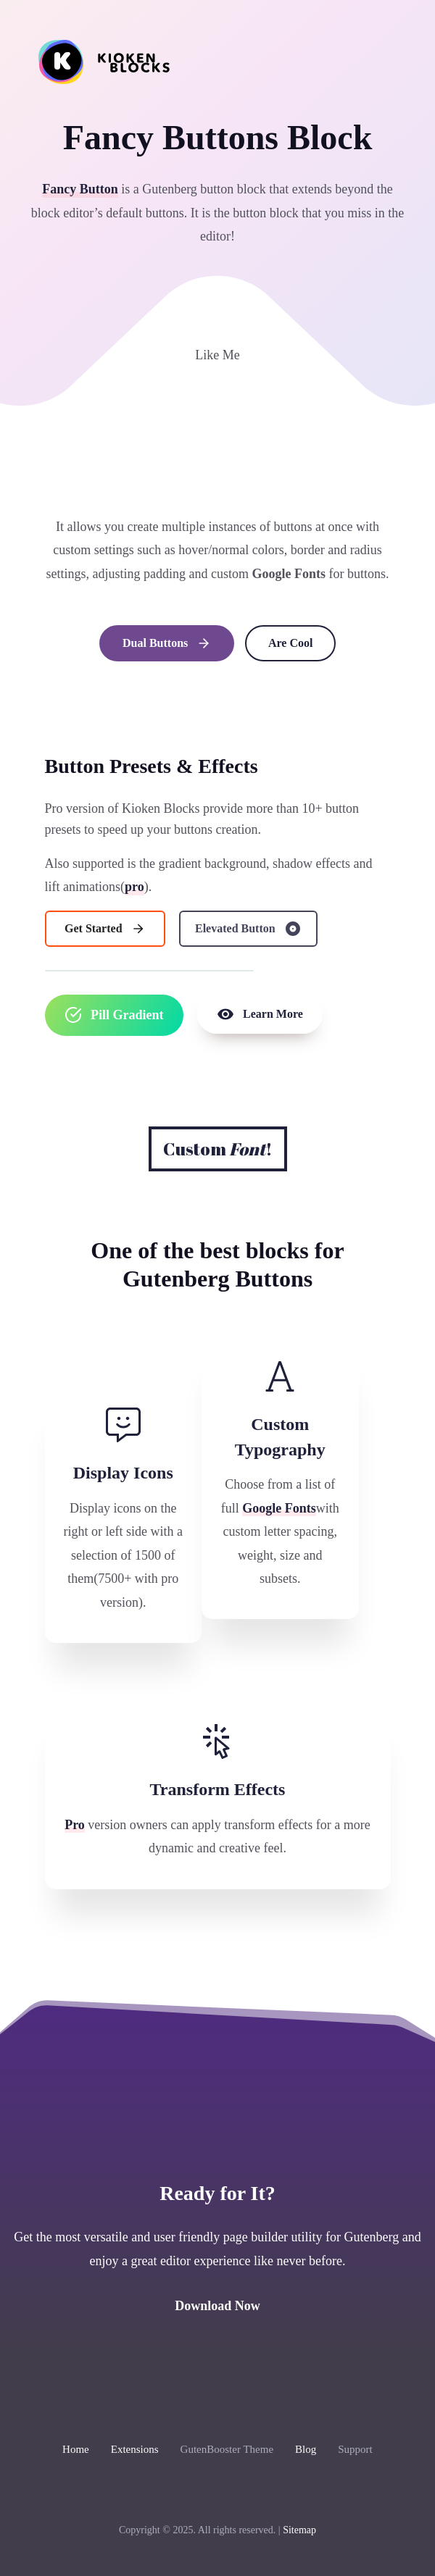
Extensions (135, 2449)
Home (75, 2449)
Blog (305, 2449)
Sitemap (299, 2530)
